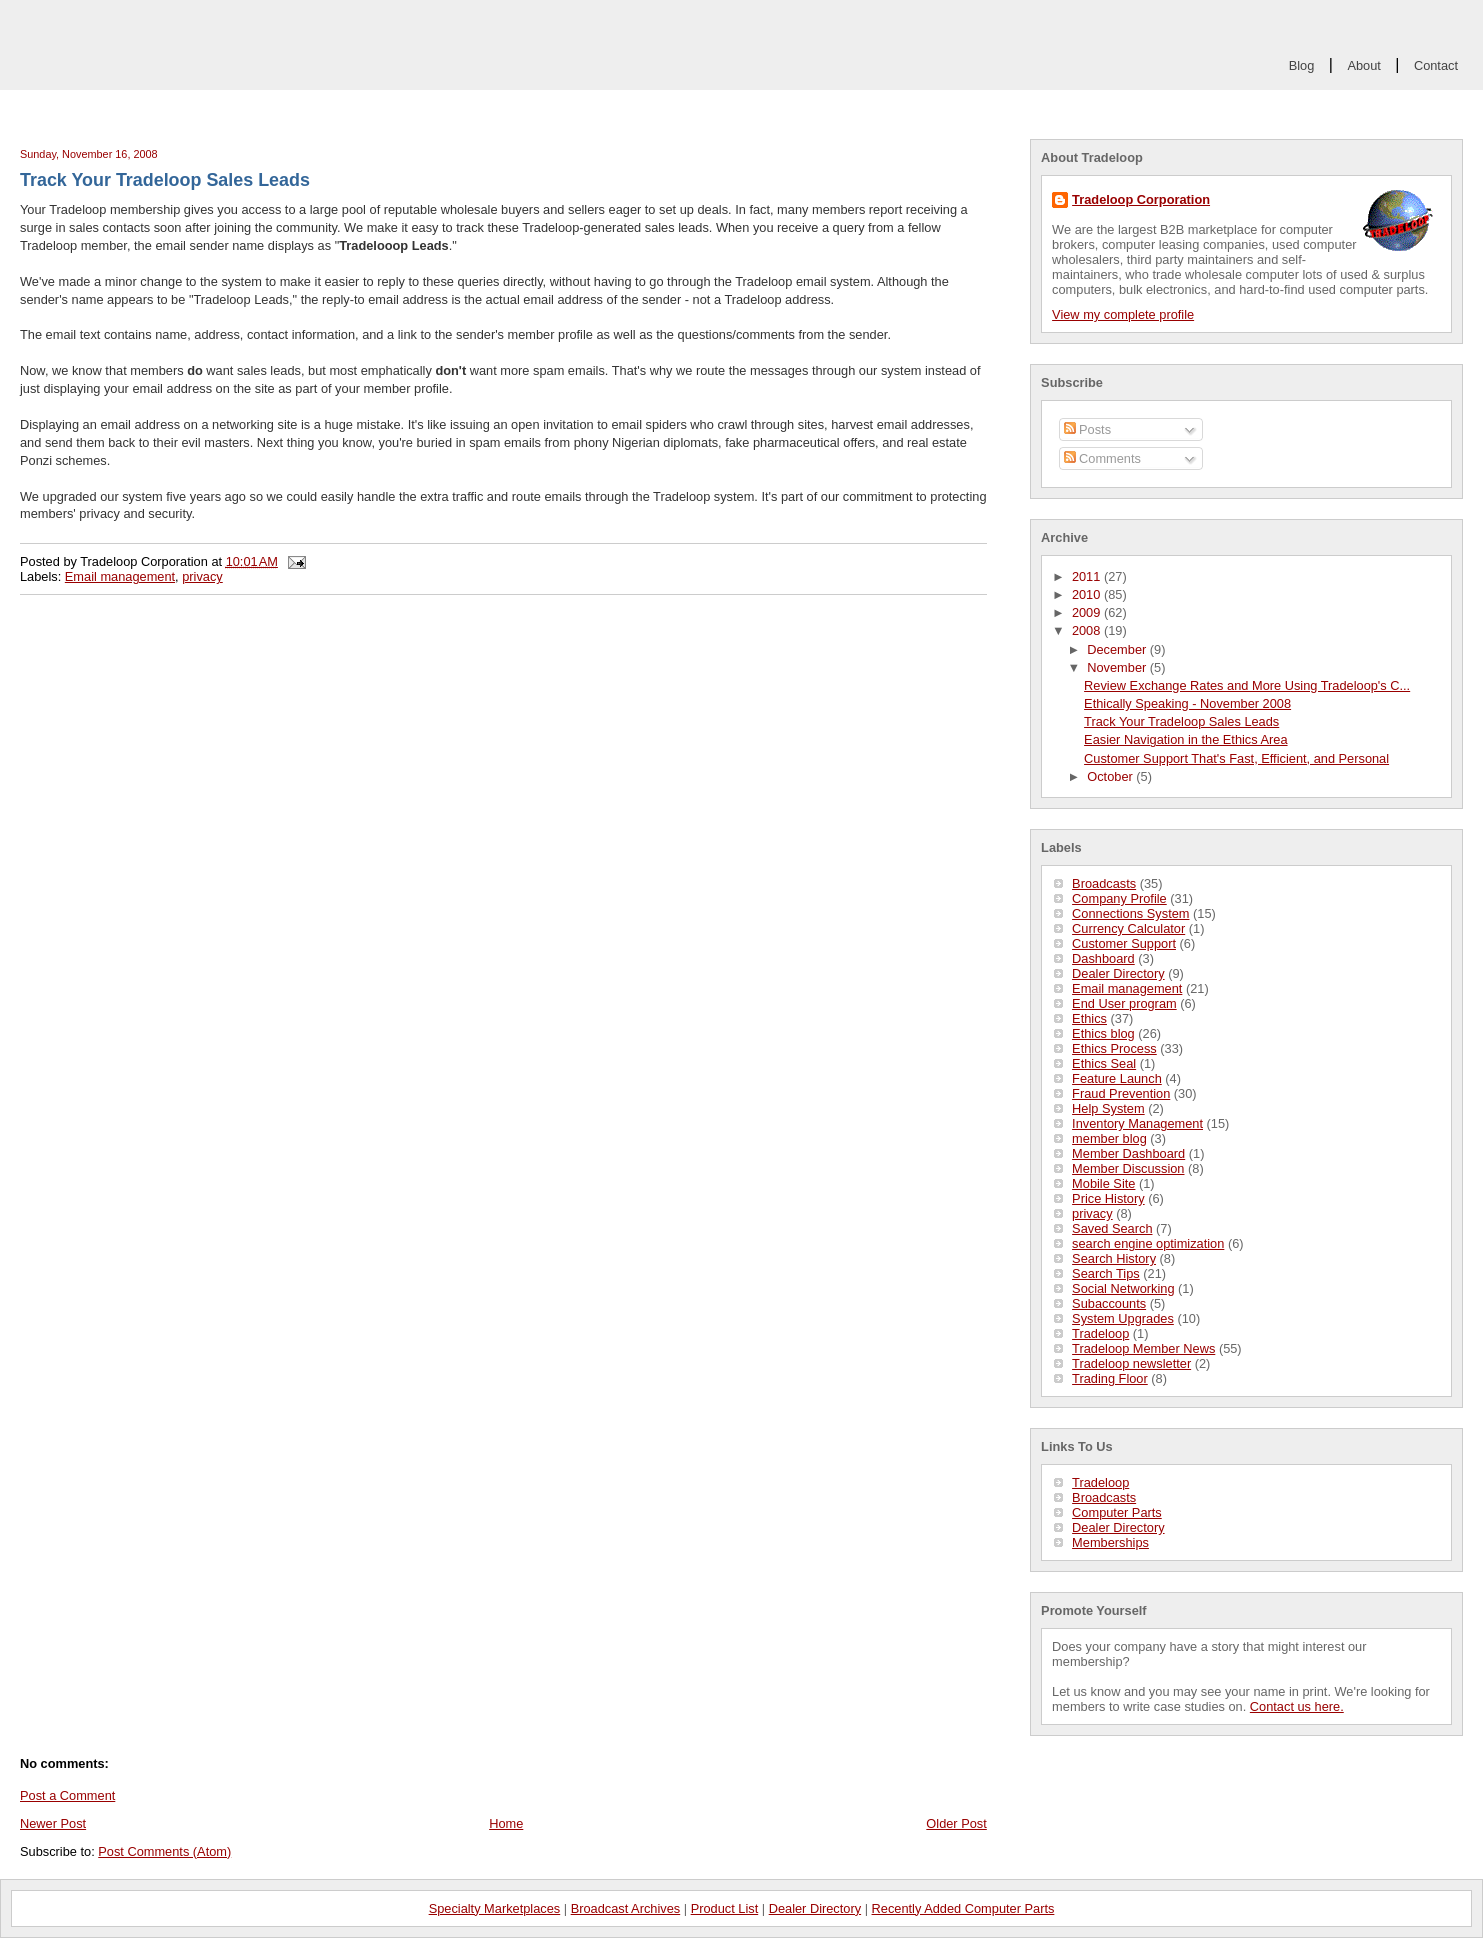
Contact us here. (1297, 1706)
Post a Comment (67, 1795)
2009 (1088, 612)
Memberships (1110, 1542)
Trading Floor (1110, 1378)
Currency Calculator (1128, 928)
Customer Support (1124, 943)
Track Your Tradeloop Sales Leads (1181, 721)
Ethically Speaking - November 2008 (1187, 703)
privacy (1092, 1213)
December (1118, 649)
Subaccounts (1109, 1303)
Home (506, 1823)
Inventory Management (1137, 1123)
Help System (1108, 1108)
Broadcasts (1104, 883)
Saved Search (1112, 1228)
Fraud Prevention (1121, 1093)
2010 (1088, 594)
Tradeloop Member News (1143, 1348)
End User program (1124, 1003)
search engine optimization (1148, 1243)
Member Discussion (1128, 1168)
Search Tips (1106, 1273)
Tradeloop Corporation (1141, 199)
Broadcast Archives (626, 1908)
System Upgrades (1123, 1318)
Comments (1102, 458)
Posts (1088, 429)
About (1363, 65)
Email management (1127, 988)
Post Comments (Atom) (164, 1851)
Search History (1114, 1258)
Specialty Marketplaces (495, 1908)
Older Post (956, 1823)
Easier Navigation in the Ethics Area (1185, 739)
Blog (1302, 65)
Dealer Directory (1118, 973)
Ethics (1089, 1018)
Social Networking (1123, 1288)
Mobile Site (1103, 1183)
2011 (1088, 576)
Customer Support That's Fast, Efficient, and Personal (1236, 758)
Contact (1436, 65)
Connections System (1130, 913)
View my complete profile (1123, 314)
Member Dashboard (1128, 1153)
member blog (1109, 1138)
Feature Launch (1117, 1078)
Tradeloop (1100, 1333)
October (1111, 776)
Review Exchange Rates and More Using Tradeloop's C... (1247, 685)
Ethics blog (1103, 1033)
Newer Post (53, 1823)
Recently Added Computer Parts (963, 1908)
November (1118, 667)
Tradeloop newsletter (1131, 1363)
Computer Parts (1117, 1512)
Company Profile (1119, 898)
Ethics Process (1114, 1048)
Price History (1108, 1198)
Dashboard (1103, 958)
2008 (1088, 630)
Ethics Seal (1104, 1063)
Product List (725, 1908)
